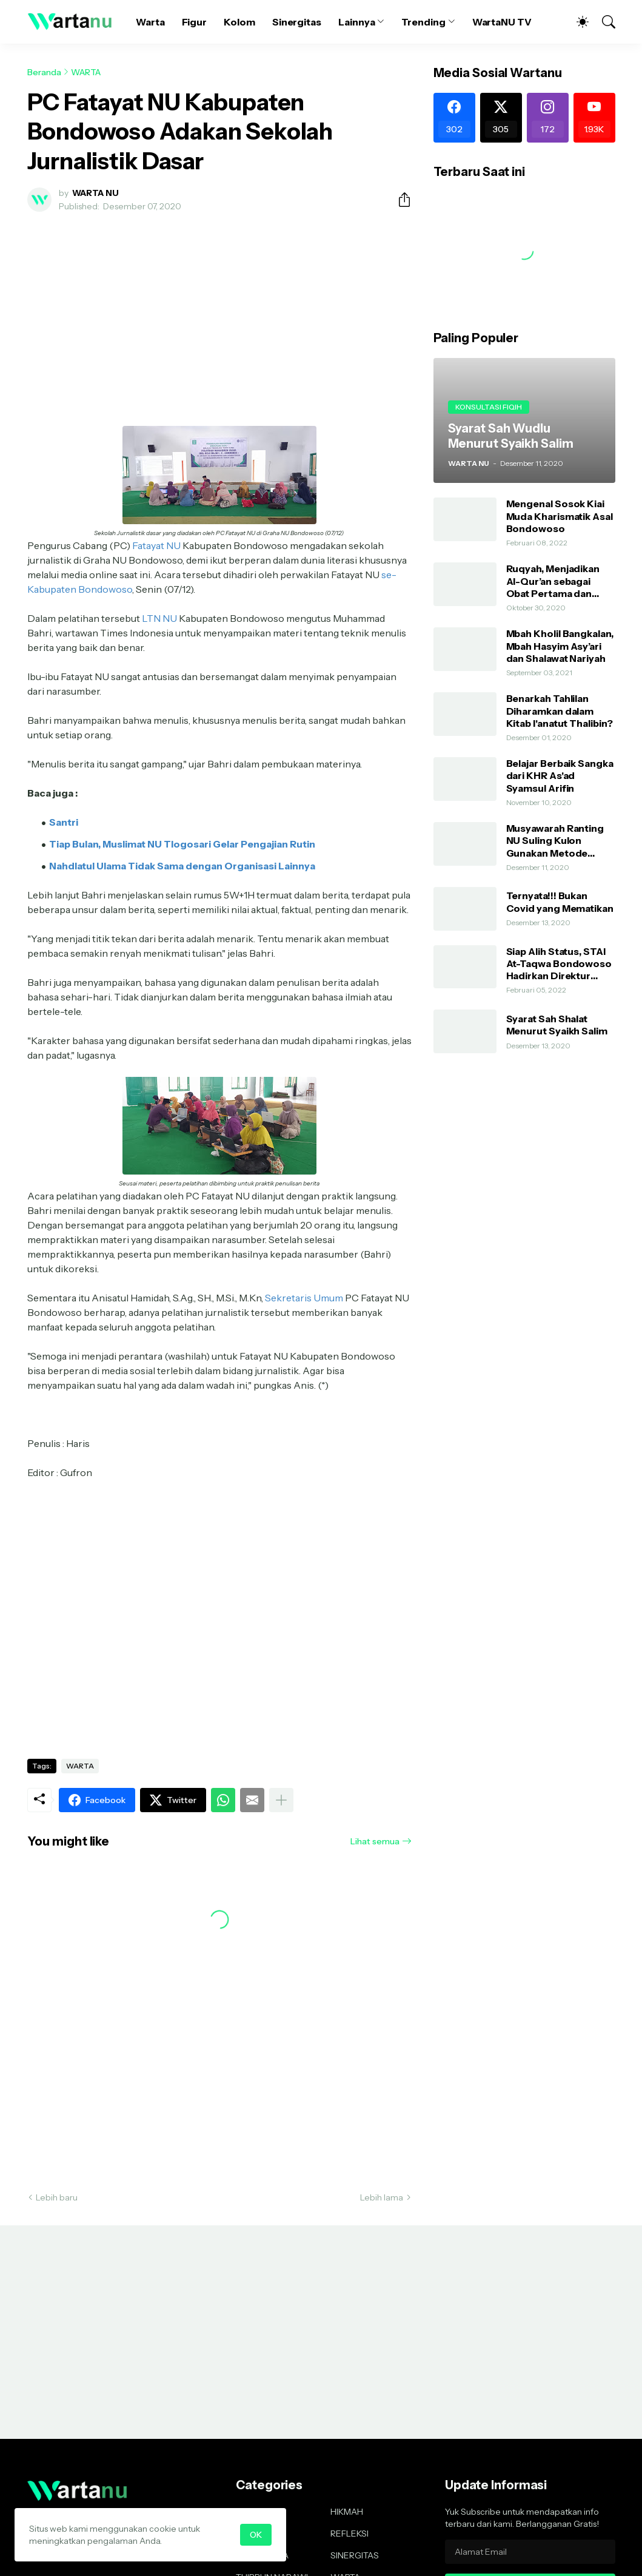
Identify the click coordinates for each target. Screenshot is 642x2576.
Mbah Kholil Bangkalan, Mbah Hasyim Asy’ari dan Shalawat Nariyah (560, 645)
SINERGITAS (354, 2555)
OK (256, 2534)
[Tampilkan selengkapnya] (281, 1800)
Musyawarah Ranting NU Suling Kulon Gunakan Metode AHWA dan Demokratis (560, 840)
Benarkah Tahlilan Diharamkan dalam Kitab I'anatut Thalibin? (559, 710)
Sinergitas (296, 22)
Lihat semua (375, 1841)
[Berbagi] (399, 199)
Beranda (44, 72)
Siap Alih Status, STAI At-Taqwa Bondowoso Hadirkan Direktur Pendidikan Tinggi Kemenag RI (559, 963)
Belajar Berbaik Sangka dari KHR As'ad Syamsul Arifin (560, 775)
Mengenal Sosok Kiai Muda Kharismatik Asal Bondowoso (559, 515)
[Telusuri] (603, 22)
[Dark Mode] (576, 22)
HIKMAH (346, 2511)
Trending (423, 22)
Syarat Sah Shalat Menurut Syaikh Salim (556, 1025)
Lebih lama (381, 2197)
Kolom (239, 22)
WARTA (86, 72)
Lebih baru (57, 2197)
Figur (194, 22)
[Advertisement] (219, 312)
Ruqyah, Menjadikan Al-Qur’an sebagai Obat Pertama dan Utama (553, 580)
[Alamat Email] (530, 2552)
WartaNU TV (502, 22)
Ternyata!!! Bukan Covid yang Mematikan (560, 901)
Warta (150, 22)
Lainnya (356, 22)
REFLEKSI (349, 2533)
